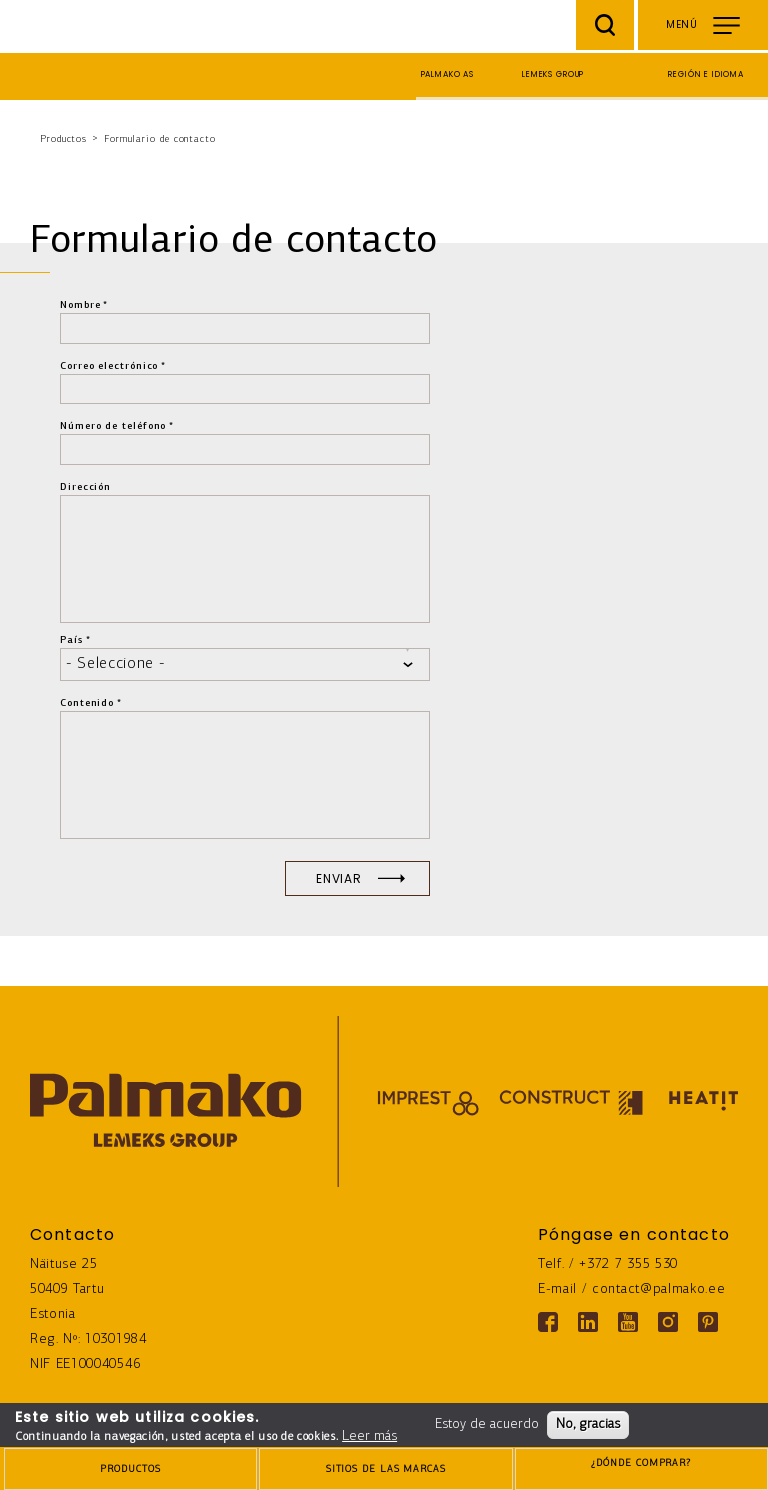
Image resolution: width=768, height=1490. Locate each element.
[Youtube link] (628, 1322)
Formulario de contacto (160, 139)
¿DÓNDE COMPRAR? (641, 1470)
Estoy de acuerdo (487, 1424)
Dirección (85, 487)
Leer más (369, 1436)
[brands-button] (385, 1469)
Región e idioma (706, 74)
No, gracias (588, 1424)
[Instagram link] (668, 1322)
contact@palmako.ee (658, 1289)
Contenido (87, 703)
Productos (63, 139)
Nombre (80, 305)
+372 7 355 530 (628, 1264)
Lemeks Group (553, 74)
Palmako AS (448, 74)
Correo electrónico (109, 366)
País (71, 640)
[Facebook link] (548, 1322)
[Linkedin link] (588, 1322)
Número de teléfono (113, 426)
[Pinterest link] (708, 1322)
